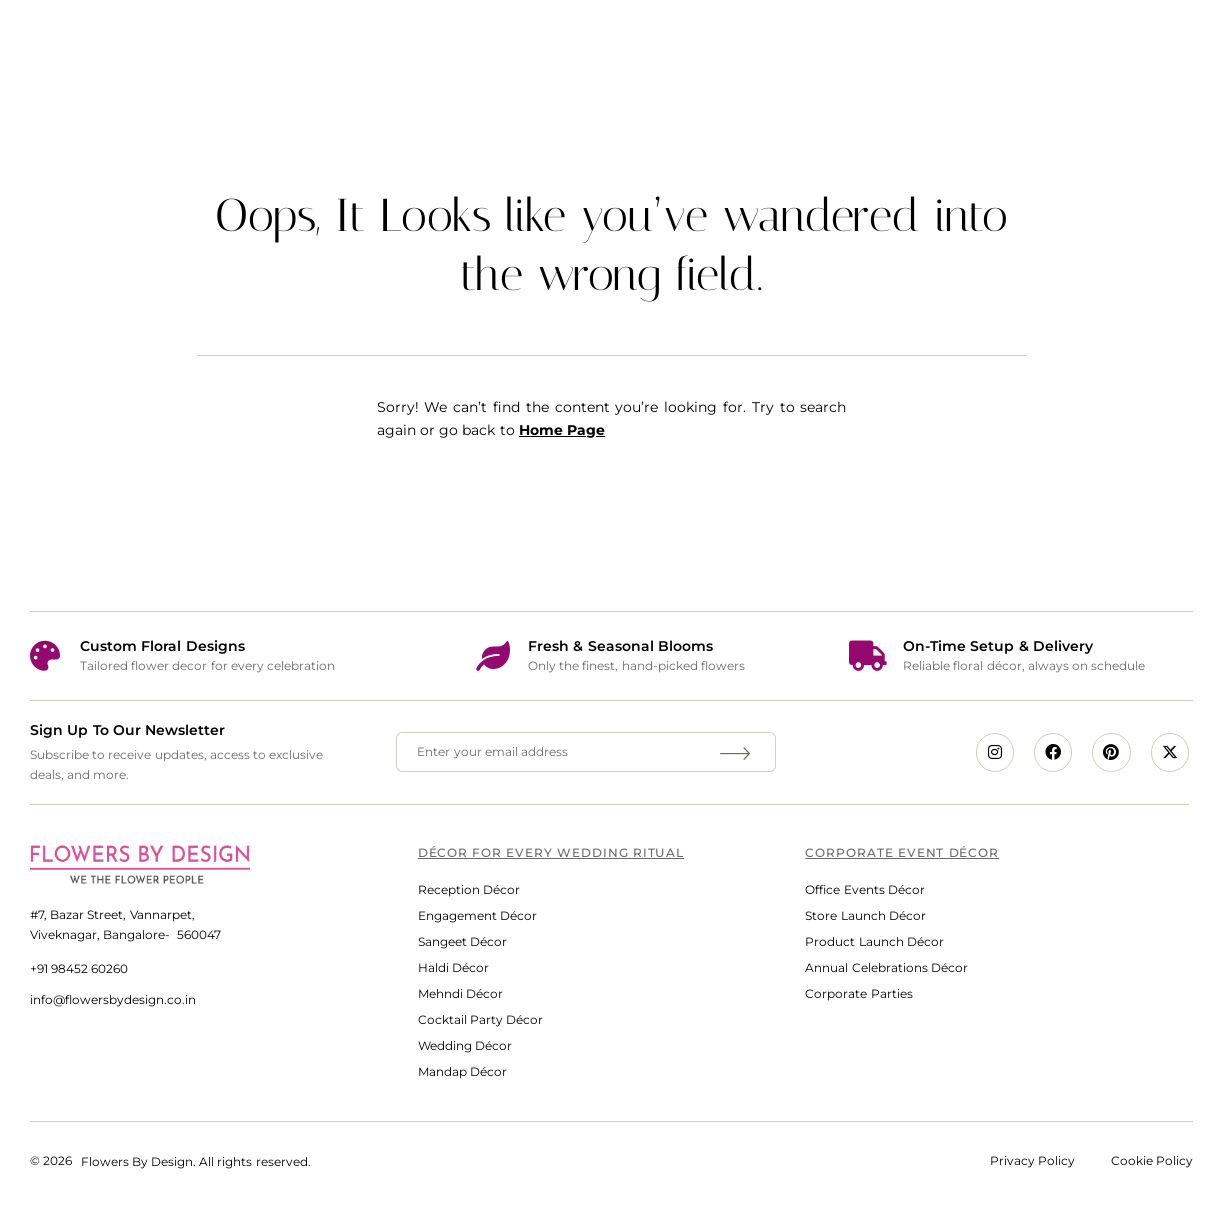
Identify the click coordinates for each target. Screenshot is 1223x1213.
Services (454, 44)
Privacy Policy (1032, 1160)
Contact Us (1127, 44)
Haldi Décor (453, 967)
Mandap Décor (462, 1071)
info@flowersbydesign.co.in (113, 999)
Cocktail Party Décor (480, 1019)
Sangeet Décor (462, 941)
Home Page (562, 430)
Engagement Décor (477, 915)
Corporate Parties (858, 993)
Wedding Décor (465, 1045)
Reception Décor (469, 889)
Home (318, 44)
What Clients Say (836, 44)
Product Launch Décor (874, 941)
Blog (993, 44)
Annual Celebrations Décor (886, 967)
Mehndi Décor (460, 993)
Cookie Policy (1152, 1160)
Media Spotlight (633, 44)
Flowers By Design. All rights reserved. (196, 1161)
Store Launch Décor (865, 915)
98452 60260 (89, 968)
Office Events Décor (864, 889)
